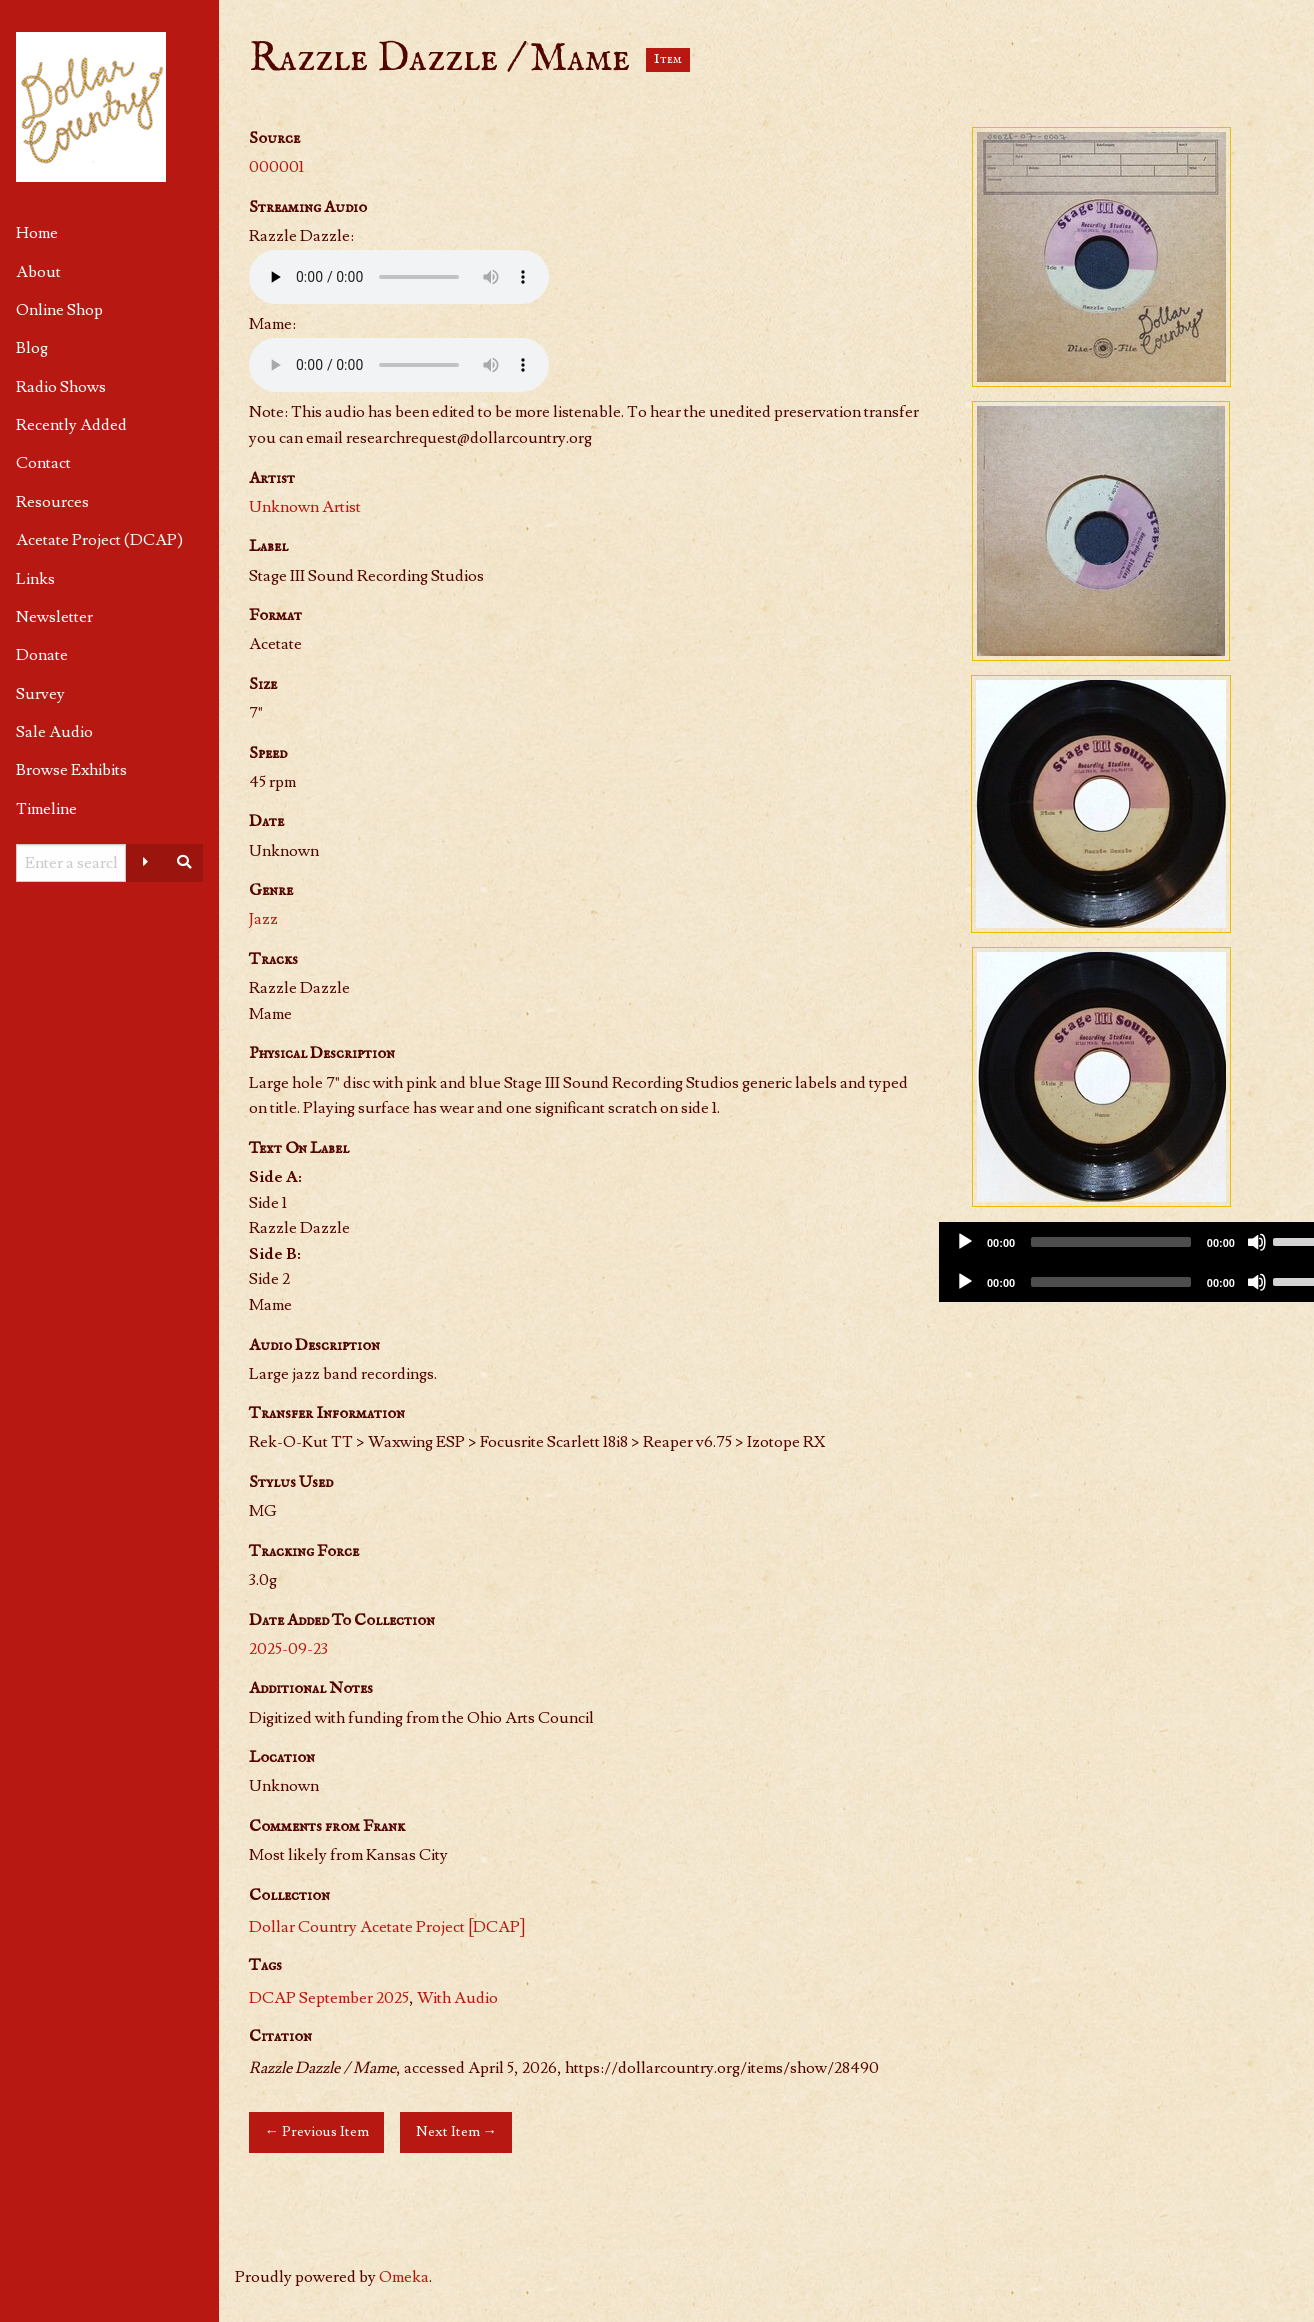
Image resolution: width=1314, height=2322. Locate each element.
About (38, 272)
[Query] (71, 863)
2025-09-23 (288, 1649)
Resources (52, 502)
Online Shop (59, 310)
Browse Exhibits (71, 770)
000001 (276, 167)
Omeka (404, 2277)
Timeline (46, 809)
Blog (32, 348)
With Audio (457, 1998)
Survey (40, 694)
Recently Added (71, 425)
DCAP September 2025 (329, 1998)
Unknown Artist (305, 507)
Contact (43, 463)
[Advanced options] (146, 863)
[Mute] (1257, 1242)
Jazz (263, 919)
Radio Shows (61, 387)
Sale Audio (54, 732)
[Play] (965, 1242)
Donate (42, 655)
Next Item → (456, 2131)
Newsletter (54, 617)
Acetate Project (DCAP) (99, 540)
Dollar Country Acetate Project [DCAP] (387, 1927)
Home (37, 233)
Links (35, 579)
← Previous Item (316, 2131)
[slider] (1111, 1242)
